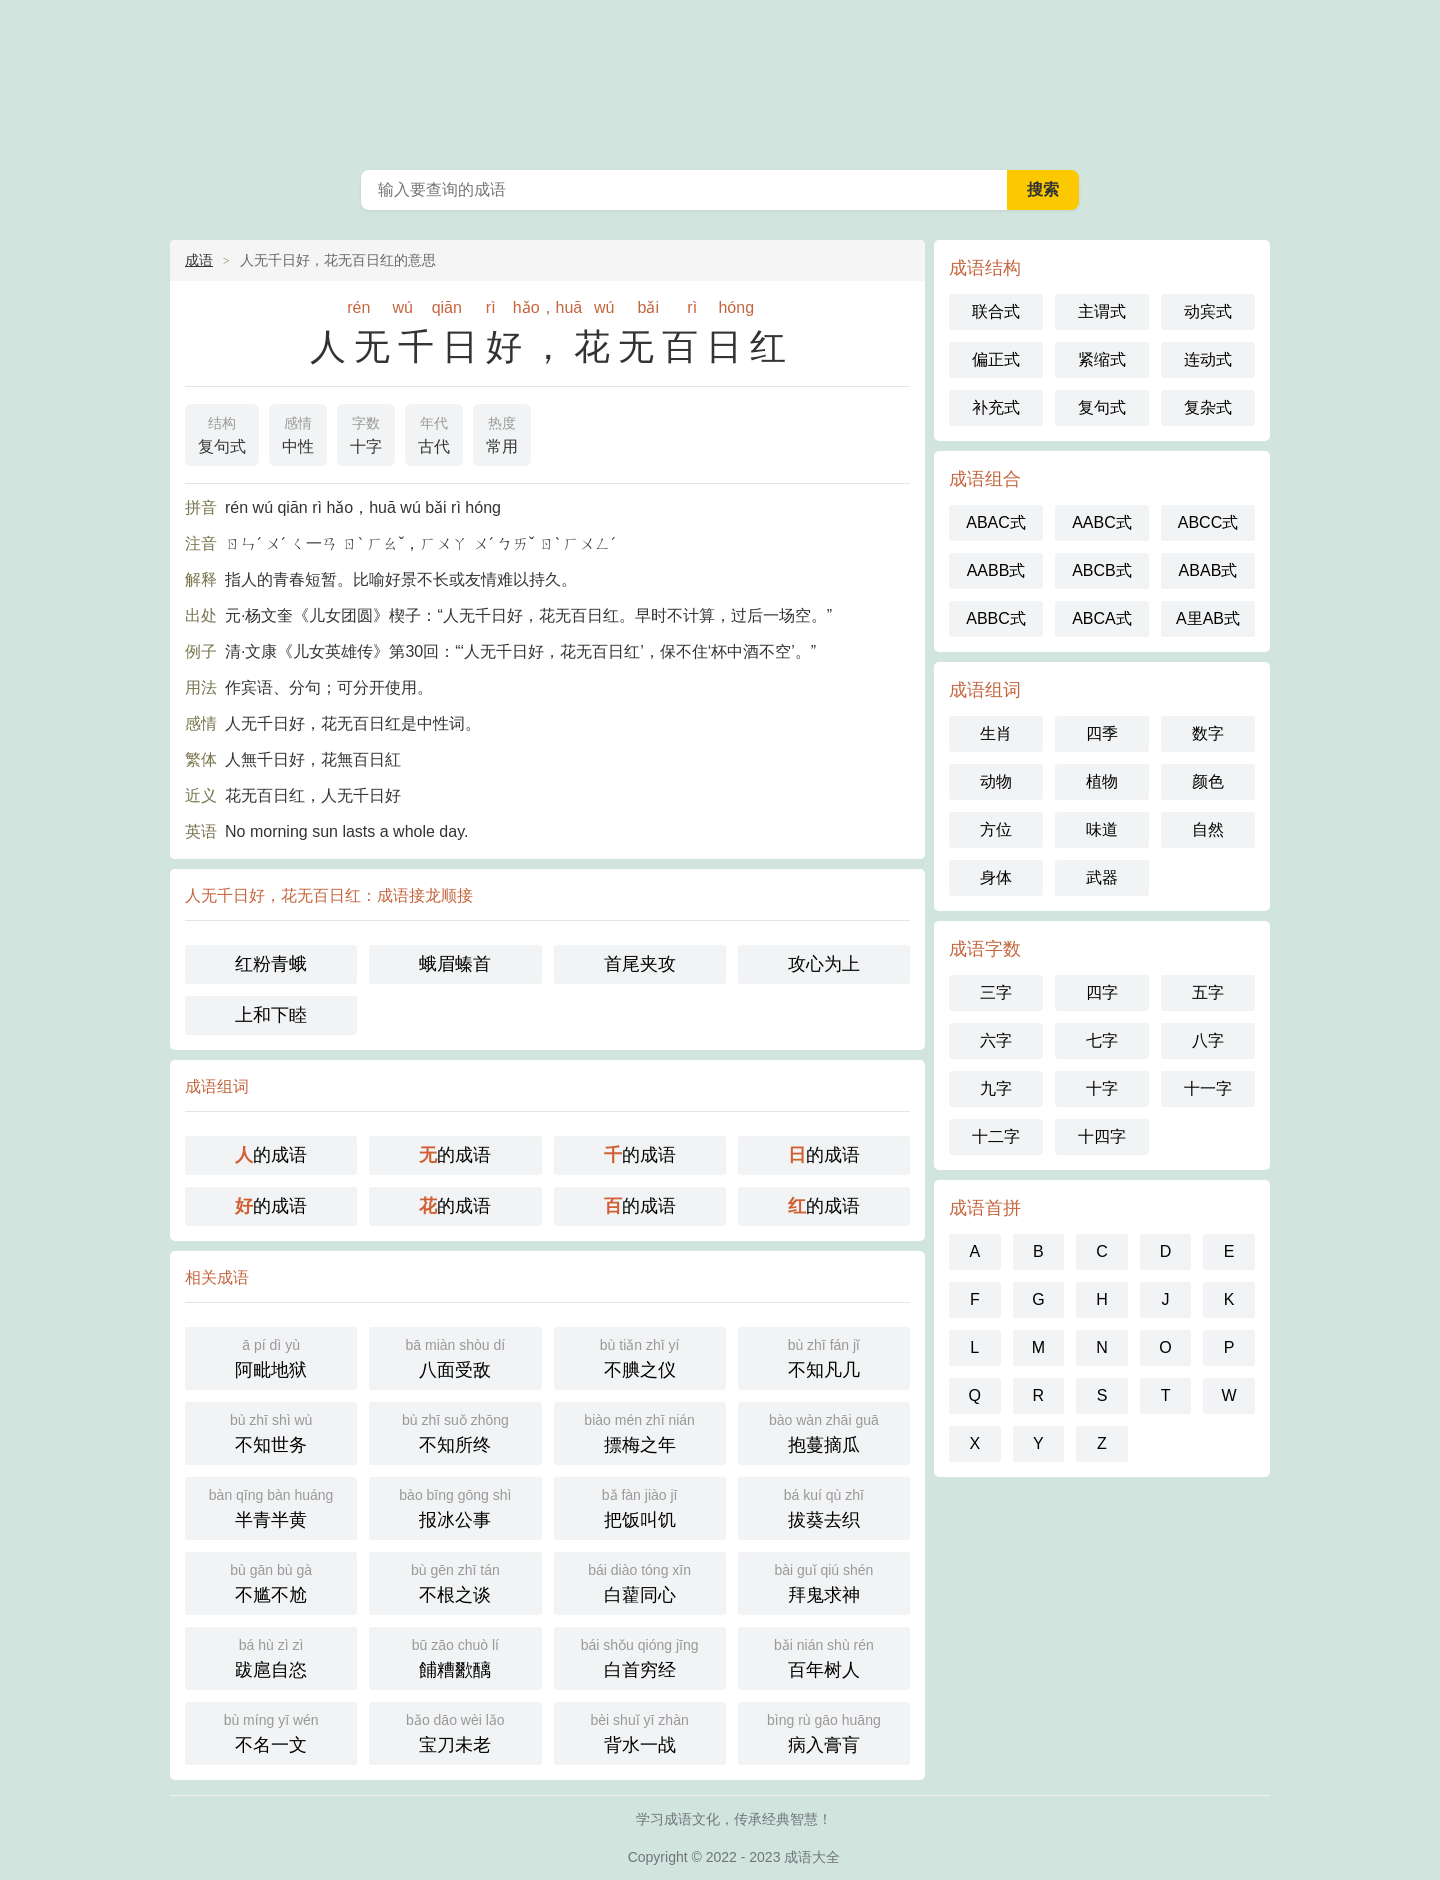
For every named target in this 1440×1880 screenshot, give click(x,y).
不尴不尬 (271, 1581)
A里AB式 (1208, 618)
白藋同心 (640, 1581)
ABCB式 (1102, 570)
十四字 (1102, 1136)
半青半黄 (271, 1506)
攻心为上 (824, 964)
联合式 (996, 311)
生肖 (996, 733)
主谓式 (1102, 311)
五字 (1208, 992)
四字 (1102, 992)
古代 (434, 433)
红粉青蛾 (271, 964)
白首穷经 (640, 1656)
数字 (1208, 733)
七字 (1102, 1040)
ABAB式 (1208, 570)
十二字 (996, 1136)
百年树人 (824, 1656)
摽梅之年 (640, 1431)
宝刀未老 (455, 1731)
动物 (996, 781)
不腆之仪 (640, 1356)
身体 (996, 877)
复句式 (222, 433)
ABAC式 (996, 522)
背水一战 (640, 1731)
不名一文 (271, 1731)
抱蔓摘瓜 (824, 1431)
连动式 (1208, 359)
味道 (1102, 829)
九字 (996, 1088)
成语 (199, 260)
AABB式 (996, 570)
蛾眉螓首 (455, 964)
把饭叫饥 (640, 1506)
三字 (996, 992)
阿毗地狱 (271, 1356)
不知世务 (271, 1431)
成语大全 (720, 80)
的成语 (271, 1155)
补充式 (996, 407)
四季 (1102, 733)
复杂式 (1208, 407)
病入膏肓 (824, 1731)
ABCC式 (1208, 522)
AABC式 (1102, 522)
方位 (996, 829)
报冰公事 (455, 1506)
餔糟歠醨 (455, 1656)
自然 (1208, 829)
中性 (298, 433)
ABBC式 (996, 618)
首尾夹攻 (640, 964)
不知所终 (455, 1431)
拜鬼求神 (824, 1581)
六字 (996, 1040)
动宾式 (1208, 311)
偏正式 (996, 359)
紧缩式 (1102, 359)
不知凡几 (824, 1356)
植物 (1102, 781)
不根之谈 (455, 1581)
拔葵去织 (824, 1506)
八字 (1208, 1040)
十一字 (1208, 1088)
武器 (1102, 877)
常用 (502, 433)
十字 (366, 433)
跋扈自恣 (271, 1656)
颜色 (1208, 781)
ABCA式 (1102, 618)
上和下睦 (271, 1015)
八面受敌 (455, 1356)
